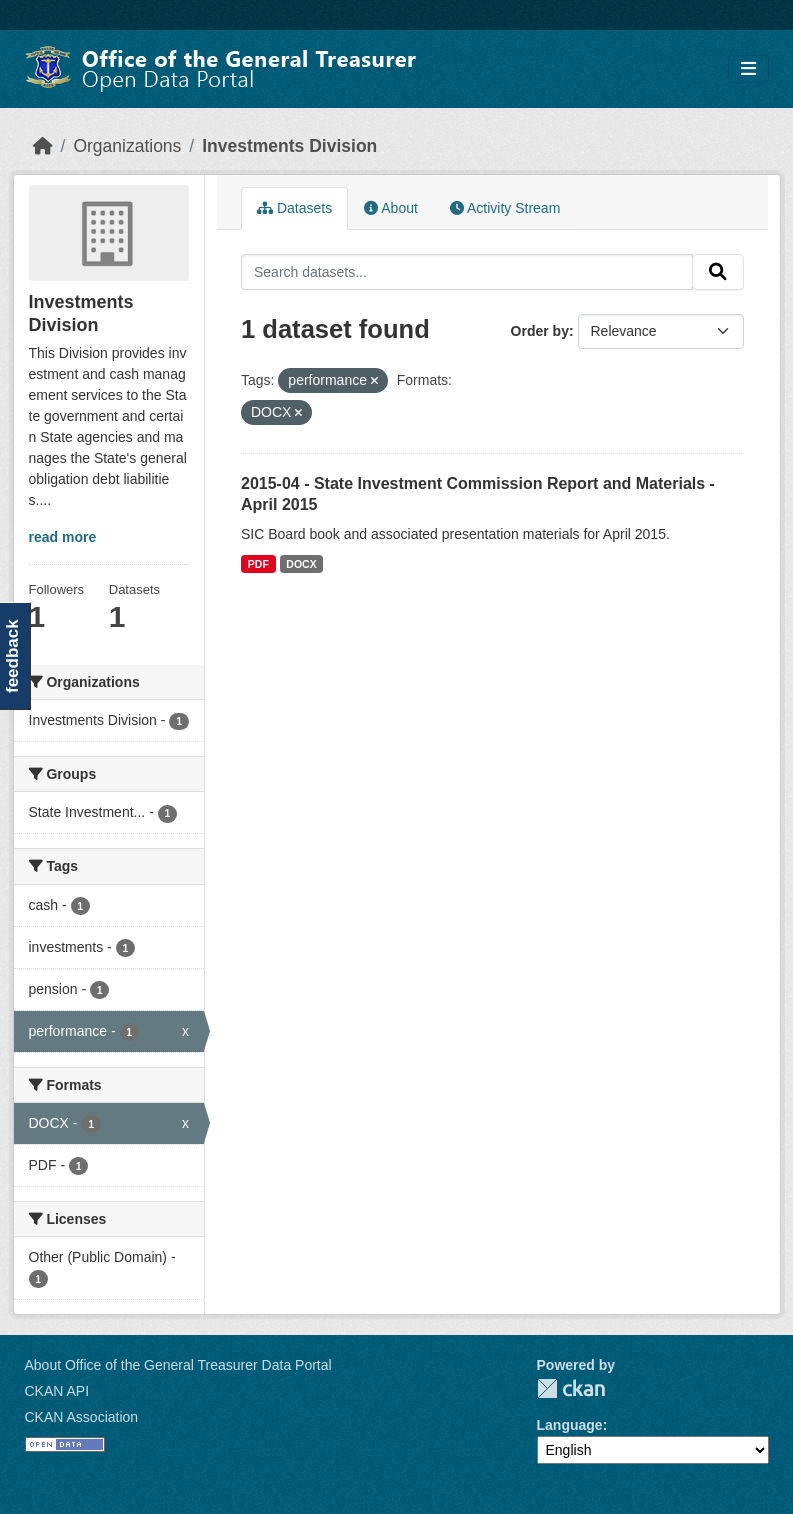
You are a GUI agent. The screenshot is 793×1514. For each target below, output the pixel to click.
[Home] (43, 146)
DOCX (301, 564)
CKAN (571, 1388)
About (391, 208)
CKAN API (57, 1391)
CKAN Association (82, 1417)
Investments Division (289, 146)
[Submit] (718, 272)
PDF (258, 564)
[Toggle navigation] (748, 69)
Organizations (127, 146)
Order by (540, 331)
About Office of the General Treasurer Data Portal (178, 1365)
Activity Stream (505, 208)
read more (63, 537)
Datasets (294, 208)
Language (570, 1425)
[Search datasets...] (467, 272)
